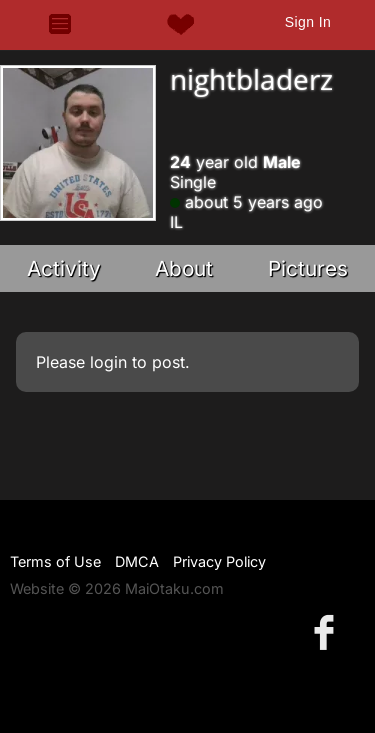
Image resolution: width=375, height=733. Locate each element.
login (108, 362)
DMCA (137, 561)
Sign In (308, 22)
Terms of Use (55, 561)
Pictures (308, 268)
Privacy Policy (219, 561)
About (184, 268)
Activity (64, 268)
